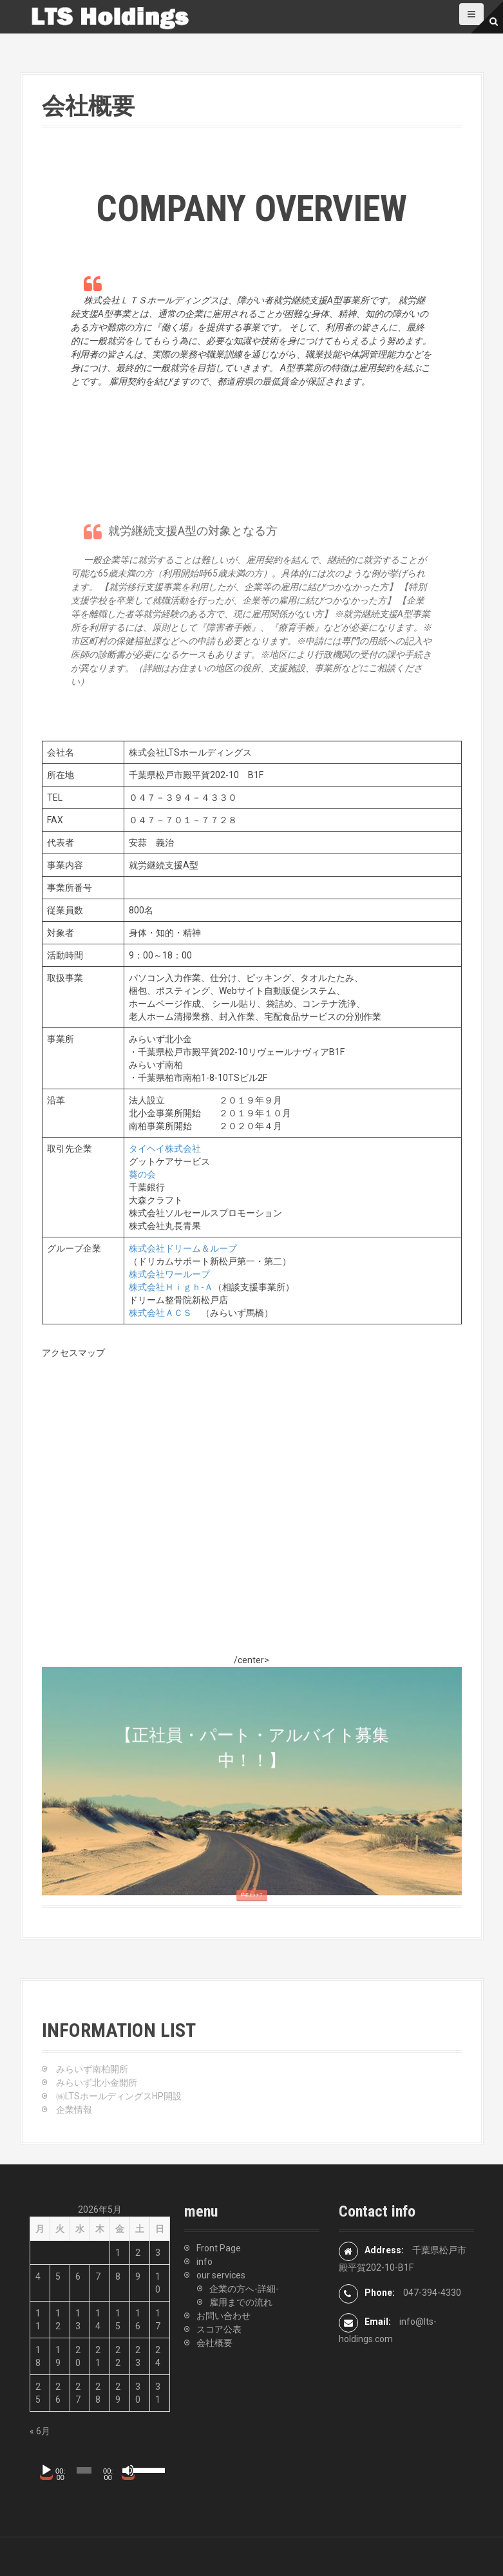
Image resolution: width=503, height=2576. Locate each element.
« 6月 (40, 2431)
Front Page (218, 2248)
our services (220, 2275)
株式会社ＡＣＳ (160, 1313)
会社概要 (214, 2343)
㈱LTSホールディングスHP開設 (119, 2096)
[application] (97, 2470)
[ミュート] (128, 2470)
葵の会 (142, 1174)
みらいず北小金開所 (96, 2082)
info (204, 2261)
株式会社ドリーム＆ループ (183, 1248)
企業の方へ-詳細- (244, 2289)
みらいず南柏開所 (92, 2069)
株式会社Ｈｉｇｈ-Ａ (171, 1287)
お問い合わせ (223, 2316)
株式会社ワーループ (169, 1274)
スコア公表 (219, 2329)
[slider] (84, 2470)
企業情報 (74, 2109)
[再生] (46, 2470)
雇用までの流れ (240, 2302)
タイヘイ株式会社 (165, 1148)
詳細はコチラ (251, 1912)
